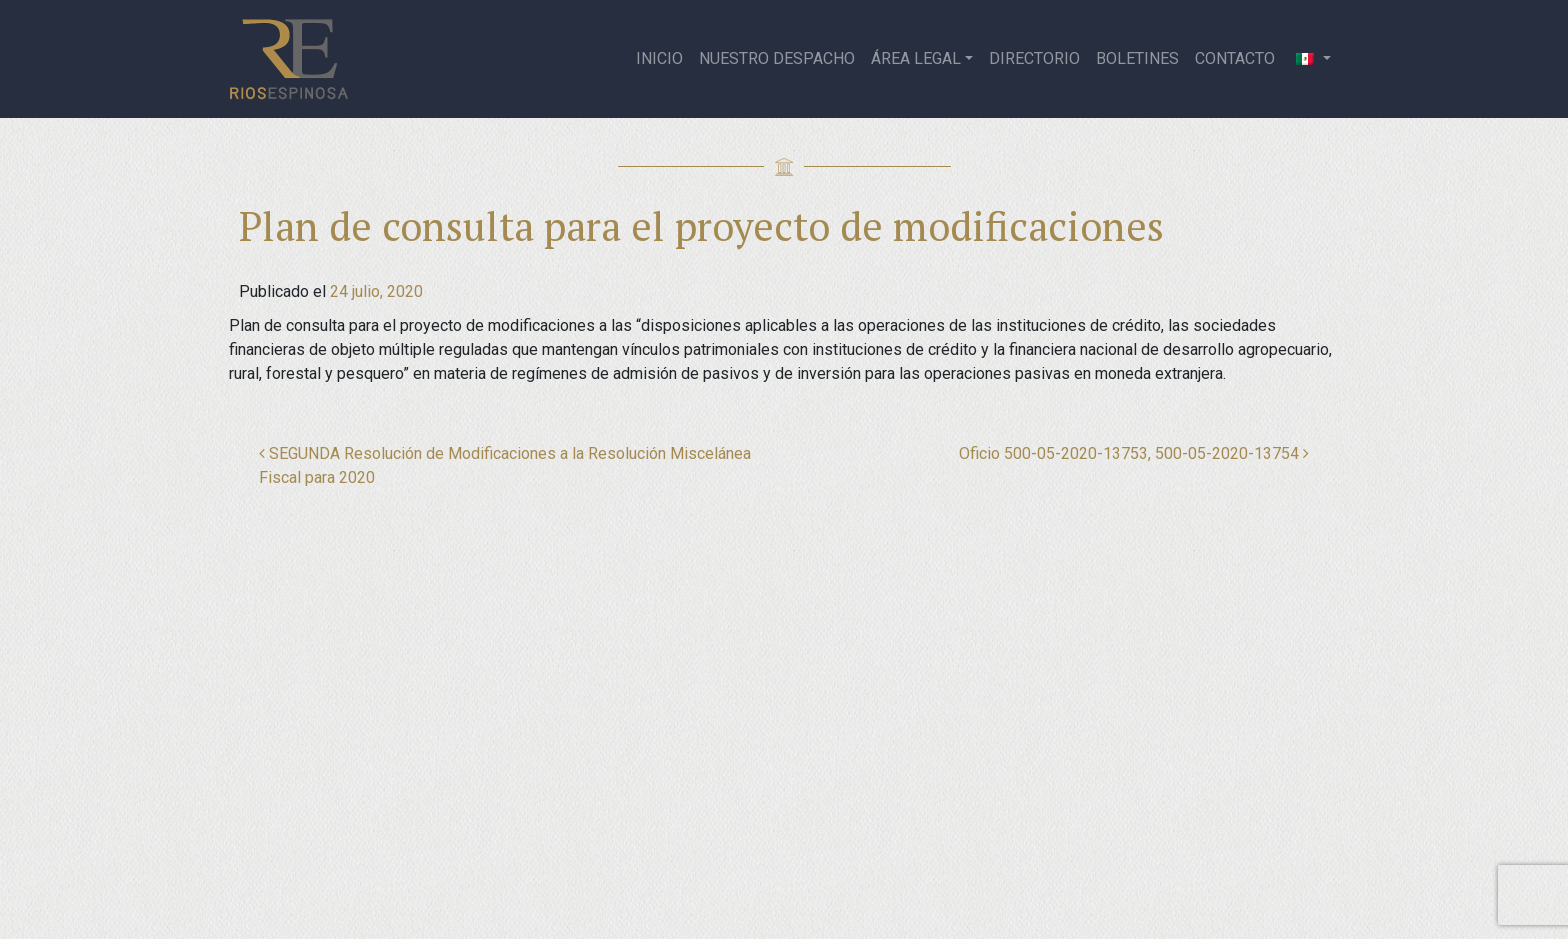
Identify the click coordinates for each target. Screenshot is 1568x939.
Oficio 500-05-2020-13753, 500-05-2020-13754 (1134, 453)
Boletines (1137, 58)
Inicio (659, 58)
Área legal (916, 58)
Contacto (1235, 58)
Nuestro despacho (777, 58)
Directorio (1034, 58)
